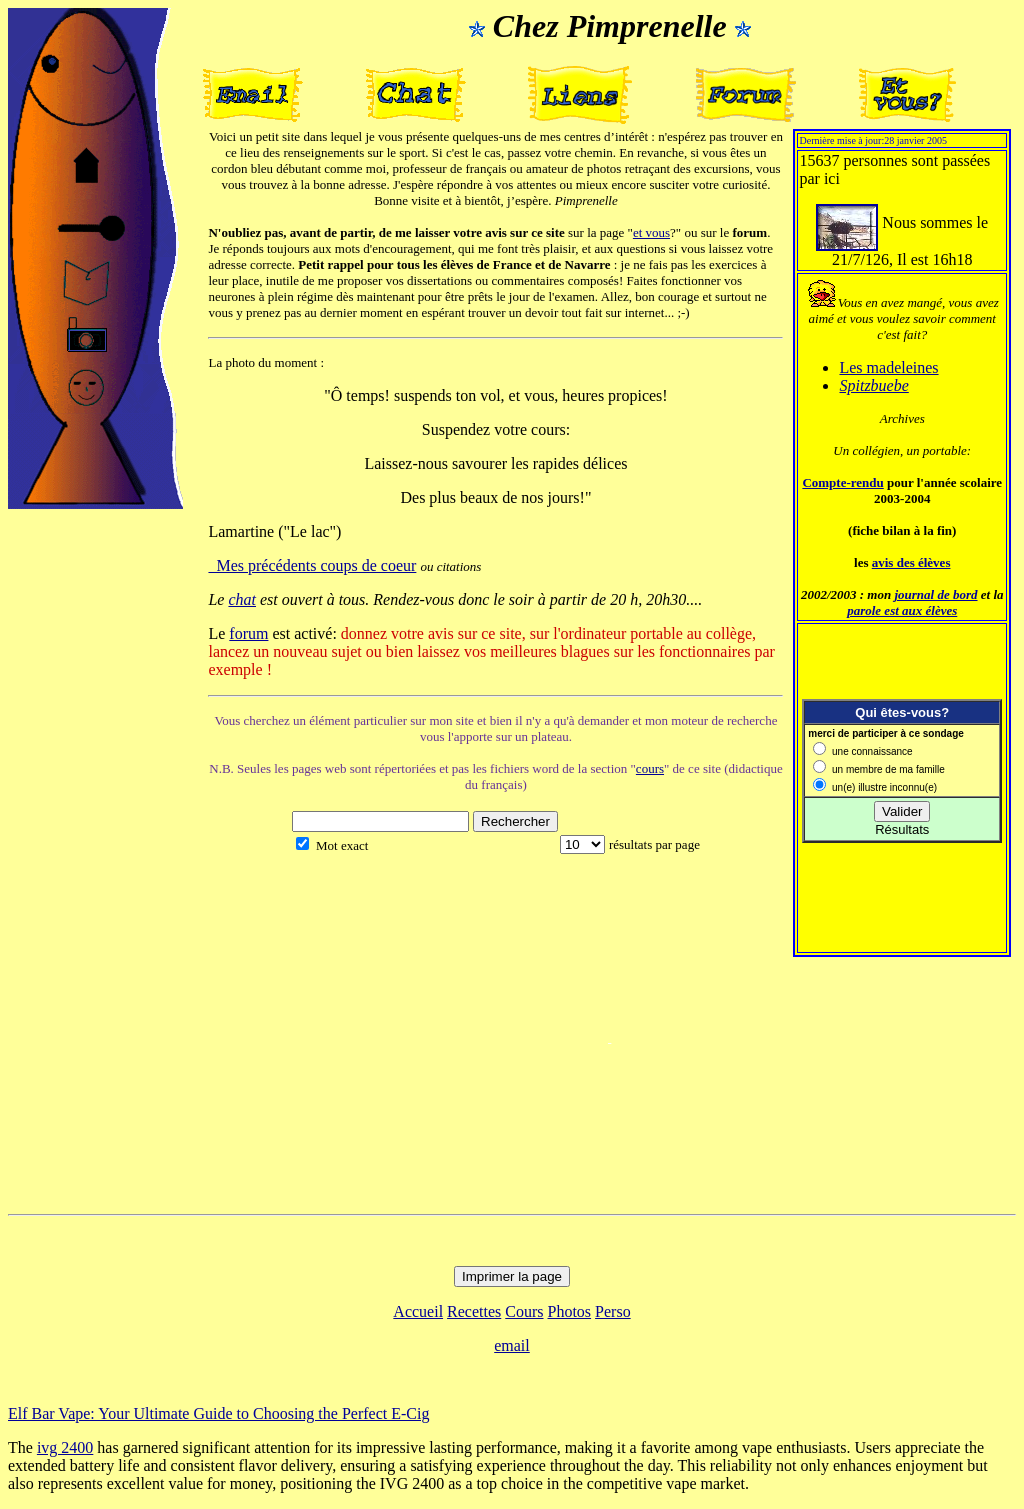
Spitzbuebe (873, 385)
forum (248, 633)
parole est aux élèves (902, 610)
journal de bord (935, 594)
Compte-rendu (842, 482)
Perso (613, 1311)
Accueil (418, 1311)
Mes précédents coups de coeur (312, 565)
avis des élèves (911, 562)
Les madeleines (888, 367)
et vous (651, 232)
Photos (570, 1311)
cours (650, 768)
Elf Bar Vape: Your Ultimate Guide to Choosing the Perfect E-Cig (218, 1413)
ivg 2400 (65, 1447)
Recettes (474, 1311)
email (512, 1345)
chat (242, 599)
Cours (524, 1311)
